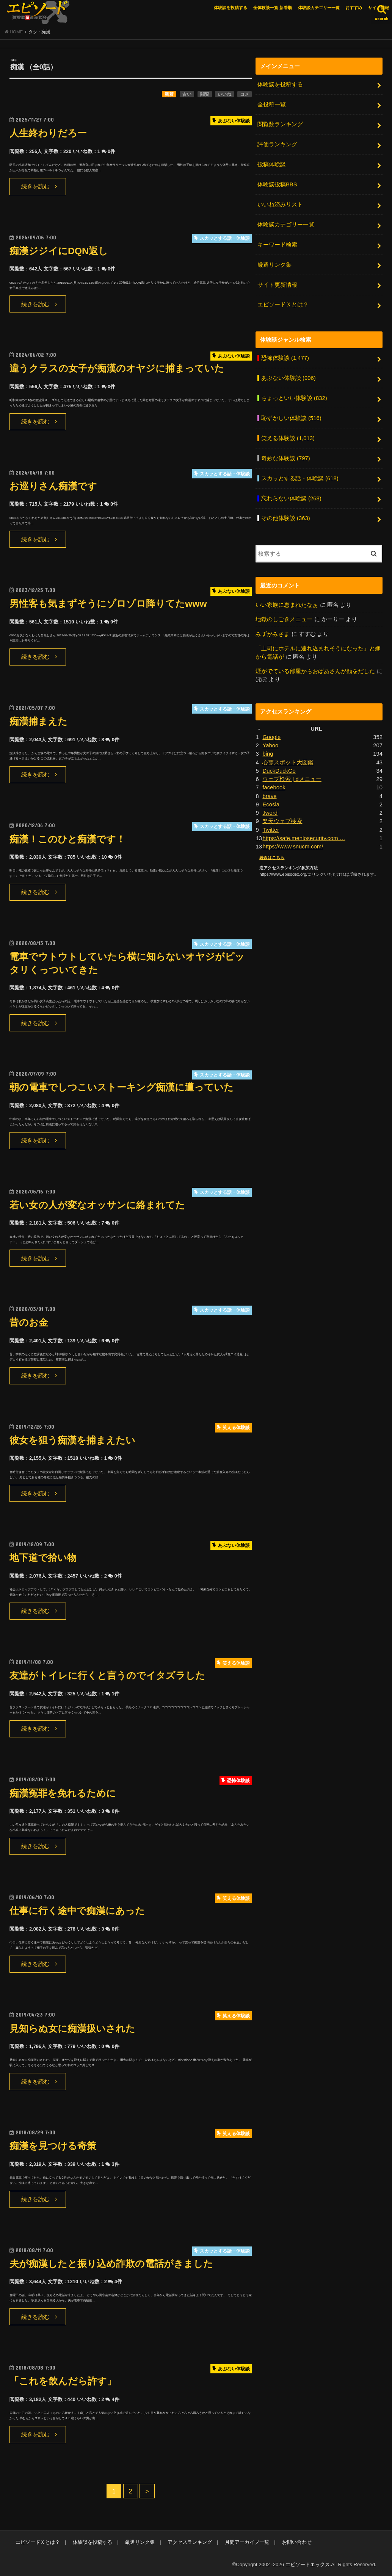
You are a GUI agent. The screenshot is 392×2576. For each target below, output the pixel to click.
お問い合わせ (297, 2542)
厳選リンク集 (274, 265)
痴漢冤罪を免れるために (62, 1793)
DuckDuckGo (278, 771)
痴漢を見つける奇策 (52, 2146)
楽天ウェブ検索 (282, 821)
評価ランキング (277, 144)
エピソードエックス (307, 2564)
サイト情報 (378, 7)
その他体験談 (285, 518)
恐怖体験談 (285, 358)
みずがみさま (273, 634)
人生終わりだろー (48, 133)
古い (186, 94)
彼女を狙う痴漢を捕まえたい (72, 1440)
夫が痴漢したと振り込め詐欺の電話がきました (111, 2264)
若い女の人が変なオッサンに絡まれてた (97, 1205)
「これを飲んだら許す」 (62, 2381)
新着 (169, 94)
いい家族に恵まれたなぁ (287, 605)
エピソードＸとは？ (283, 304)
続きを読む (35, 186)
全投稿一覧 (271, 105)
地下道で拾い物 (43, 1558)
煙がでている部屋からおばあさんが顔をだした (315, 671)
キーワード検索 (277, 245)
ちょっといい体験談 (294, 398)
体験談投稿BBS (277, 184)
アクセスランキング (190, 2542)
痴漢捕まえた (38, 721)
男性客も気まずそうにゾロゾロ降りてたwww (108, 603)
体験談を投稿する (230, 7)
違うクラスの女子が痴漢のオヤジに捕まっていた (116, 368)
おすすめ (353, 7)
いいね (224, 94)
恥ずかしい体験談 (291, 418)
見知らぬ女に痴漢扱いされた (72, 2028)
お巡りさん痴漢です (53, 486)
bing (267, 754)
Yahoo (270, 745)
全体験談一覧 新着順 (272, 7)
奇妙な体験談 (285, 458)
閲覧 (204, 94)
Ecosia (270, 804)
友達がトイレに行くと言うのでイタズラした (107, 1675)
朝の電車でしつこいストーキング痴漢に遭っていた (121, 1087)
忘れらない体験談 (291, 498)
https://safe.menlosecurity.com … (303, 838)
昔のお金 (28, 1322)
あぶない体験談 (288, 378)
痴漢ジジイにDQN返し (58, 251)
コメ (244, 94)
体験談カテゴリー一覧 (319, 7)
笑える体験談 (288, 438)
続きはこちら (271, 857)
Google (271, 737)
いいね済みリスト (280, 205)
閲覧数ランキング (280, 124)
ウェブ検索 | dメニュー (291, 779)
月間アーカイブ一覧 (247, 2542)
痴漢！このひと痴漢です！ (67, 839)
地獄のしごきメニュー (284, 619)
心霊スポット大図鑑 (288, 762)
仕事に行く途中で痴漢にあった (77, 1911)
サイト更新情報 (277, 285)
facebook (273, 787)
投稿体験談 (271, 164)
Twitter (270, 830)
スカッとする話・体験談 (300, 478)
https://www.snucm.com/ (292, 847)
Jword (270, 813)
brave (269, 796)
